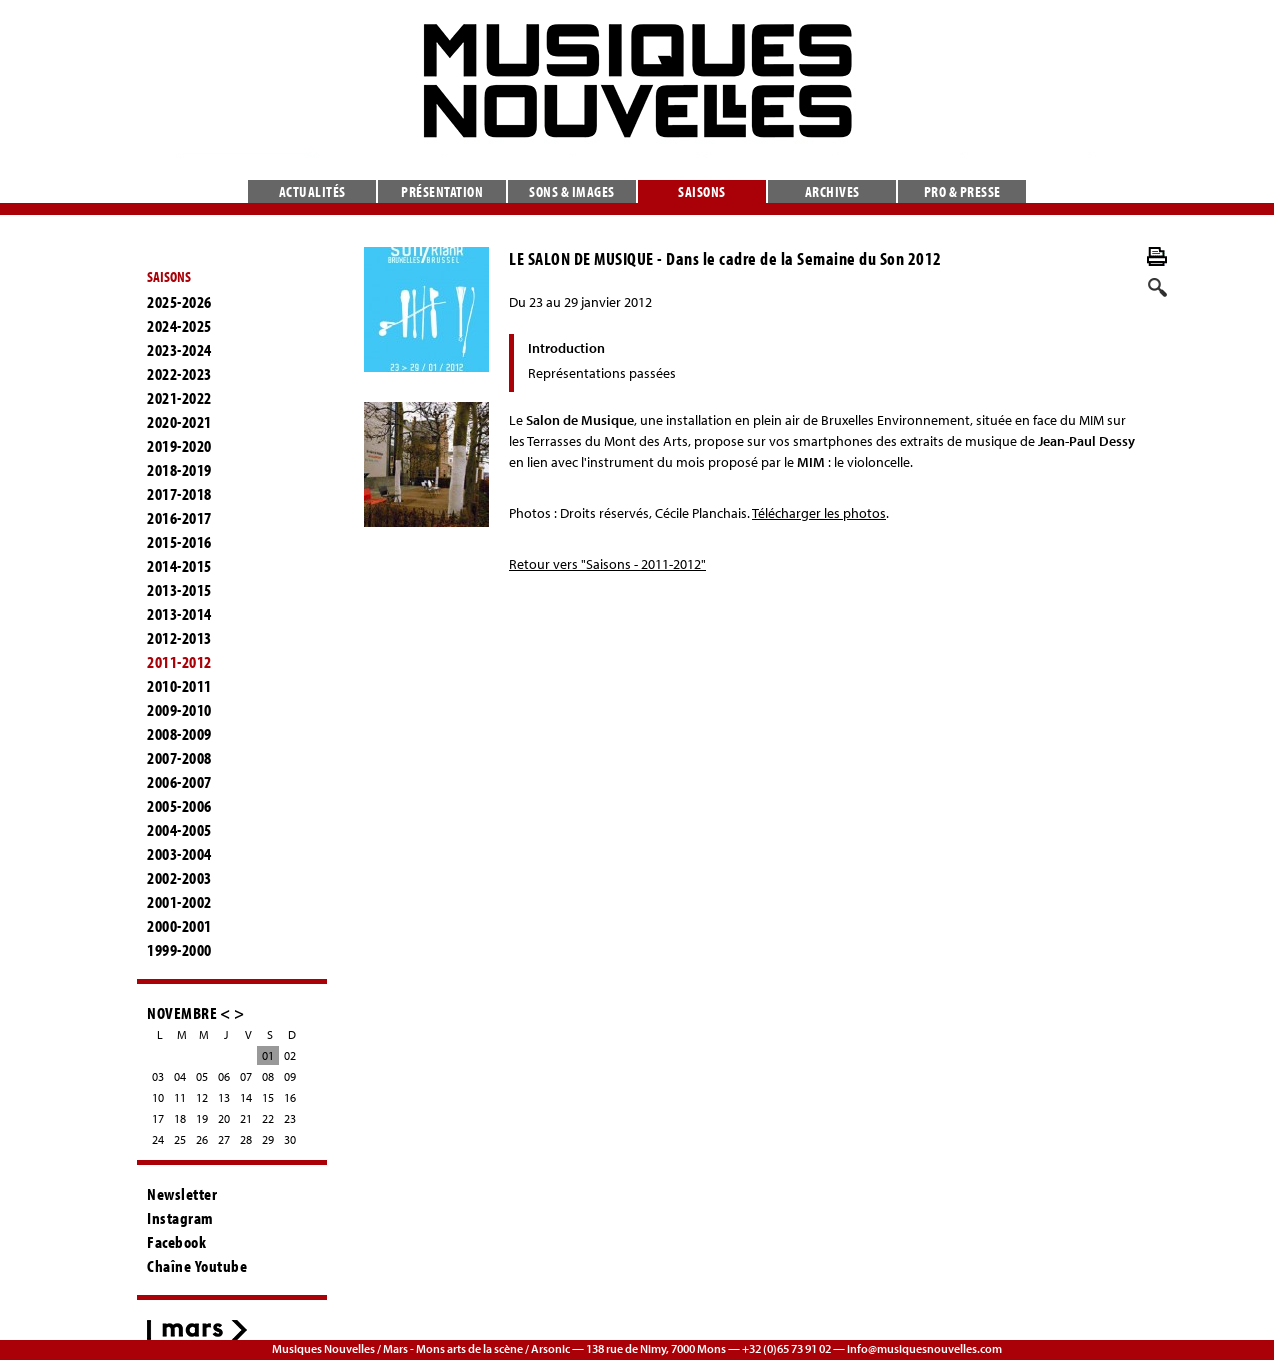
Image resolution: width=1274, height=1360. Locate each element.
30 (290, 1139)
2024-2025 (179, 326)
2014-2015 (179, 566)
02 (290, 1055)
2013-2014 (179, 614)
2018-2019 (179, 470)
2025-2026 (179, 302)
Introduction (566, 348)
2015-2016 (179, 542)
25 (180, 1139)
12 (202, 1097)
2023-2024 (179, 350)
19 (202, 1118)
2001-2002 (179, 902)
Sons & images (572, 191)
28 (246, 1139)
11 (180, 1097)
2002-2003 (179, 878)
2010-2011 (179, 686)
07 (246, 1076)
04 (180, 1076)
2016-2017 (179, 518)
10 (158, 1097)
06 (224, 1076)
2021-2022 (179, 398)
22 (268, 1118)
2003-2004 (179, 854)
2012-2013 (179, 638)
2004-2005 (179, 830)
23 (290, 1118)
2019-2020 (179, 446)
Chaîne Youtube (197, 1266)
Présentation (442, 191)
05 (202, 1076)
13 (224, 1097)
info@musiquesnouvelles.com (924, 1348)
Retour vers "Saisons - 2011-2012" (607, 564)
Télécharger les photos (819, 513)
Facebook (176, 1242)
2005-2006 (179, 806)
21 (246, 1118)
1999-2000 (179, 950)
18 (180, 1118)
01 (268, 1055)
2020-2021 (179, 422)
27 (224, 1139)
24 (158, 1139)
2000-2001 (179, 926)
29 (268, 1139)
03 (158, 1076)
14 (246, 1097)
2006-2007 (179, 782)
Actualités (312, 191)
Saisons (702, 191)
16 (290, 1097)
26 (202, 1139)
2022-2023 (179, 374)
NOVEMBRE (182, 1012)
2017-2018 (179, 494)
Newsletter (182, 1194)
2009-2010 (179, 710)
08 (268, 1076)
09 (290, 1076)
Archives (832, 191)
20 (224, 1118)
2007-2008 (179, 758)
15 (268, 1097)
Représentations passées (602, 373)
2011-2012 (179, 662)
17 (158, 1118)
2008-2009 (179, 734)
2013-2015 (179, 590)
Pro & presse (962, 191)
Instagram (180, 1218)
